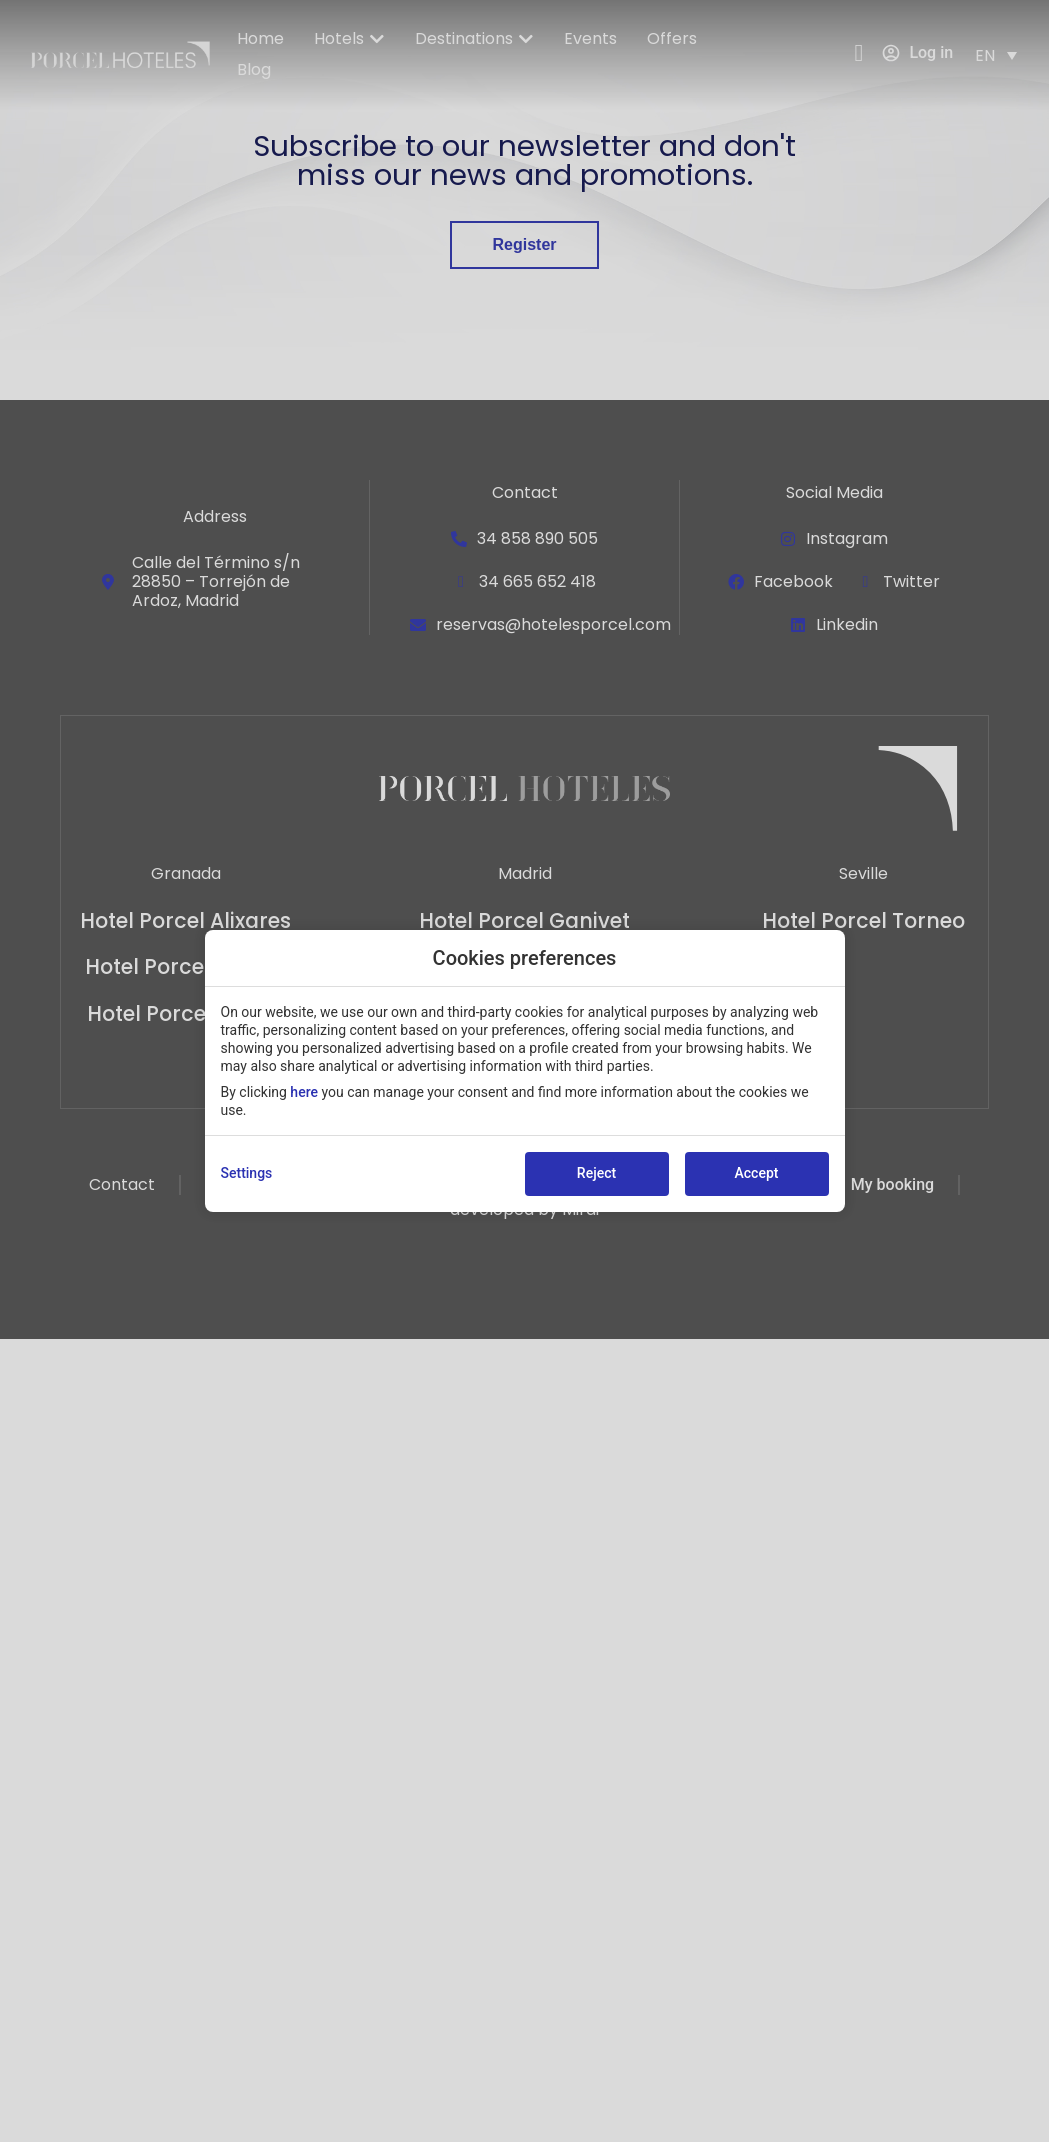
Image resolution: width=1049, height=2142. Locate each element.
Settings (247, 1173)
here (304, 1092)
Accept (757, 1173)
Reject (596, 1173)
